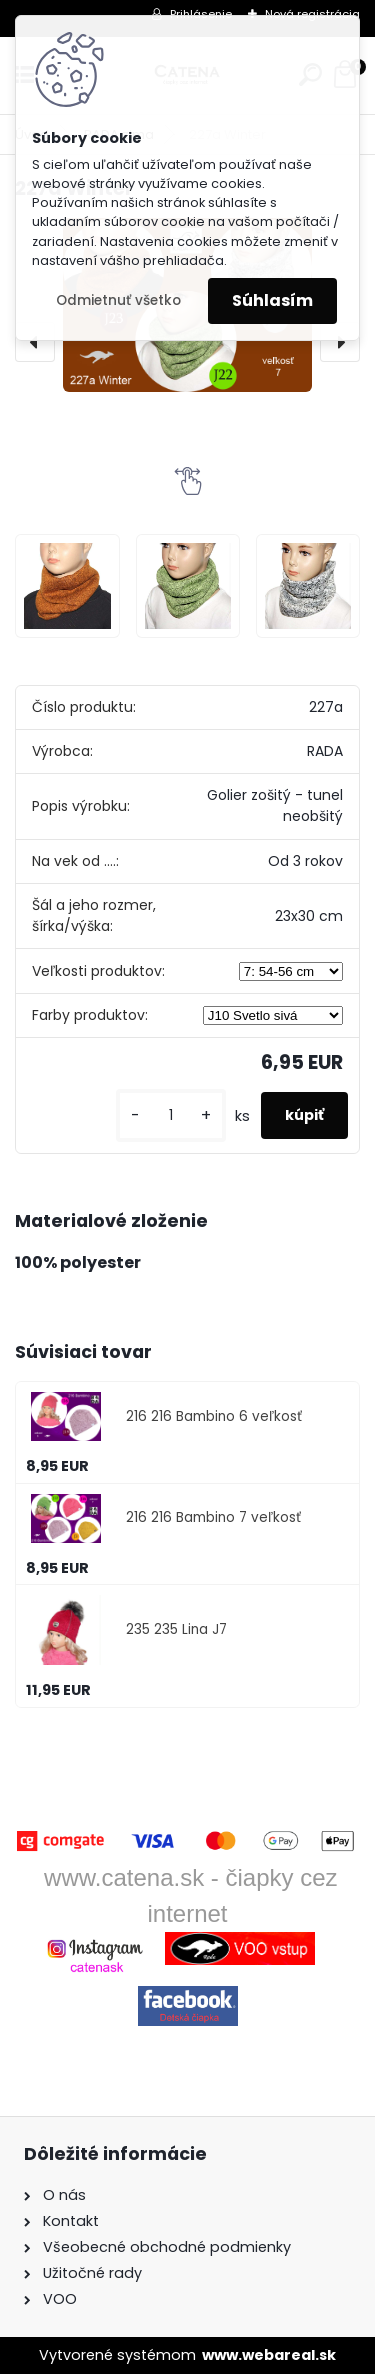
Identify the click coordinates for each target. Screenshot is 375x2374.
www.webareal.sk (269, 2355)
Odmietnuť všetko (118, 300)
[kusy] (171, 1115)
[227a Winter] (67, 586)
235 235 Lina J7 (176, 1629)
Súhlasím (272, 300)
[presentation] (35, 342)
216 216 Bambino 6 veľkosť (214, 1416)
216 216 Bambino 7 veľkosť (213, 1517)
